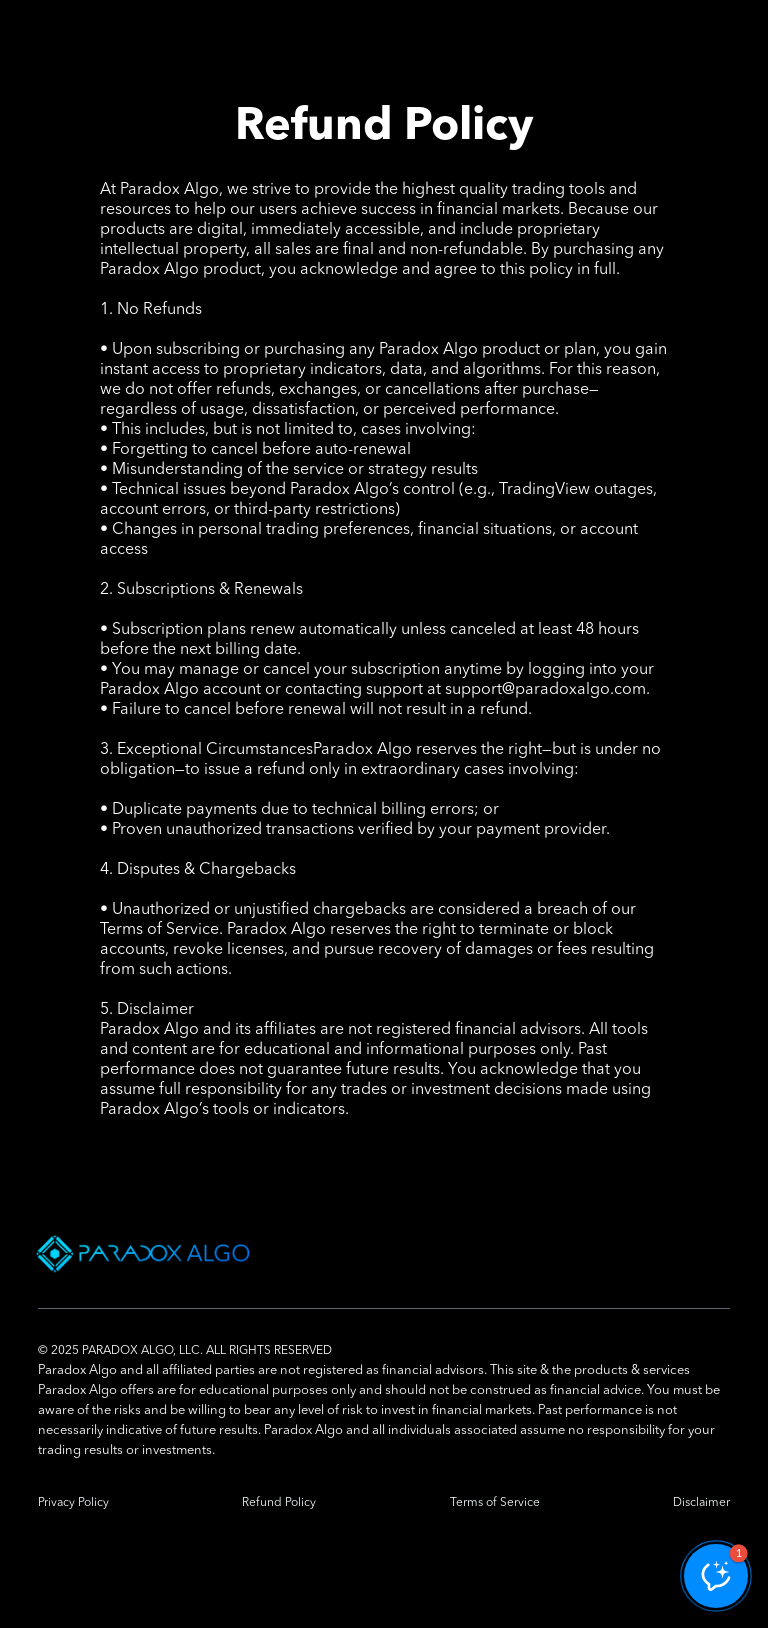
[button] (716, 1576)
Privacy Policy (73, 1503)
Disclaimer (701, 1503)
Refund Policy (279, 1503)
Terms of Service (495, 1503)
